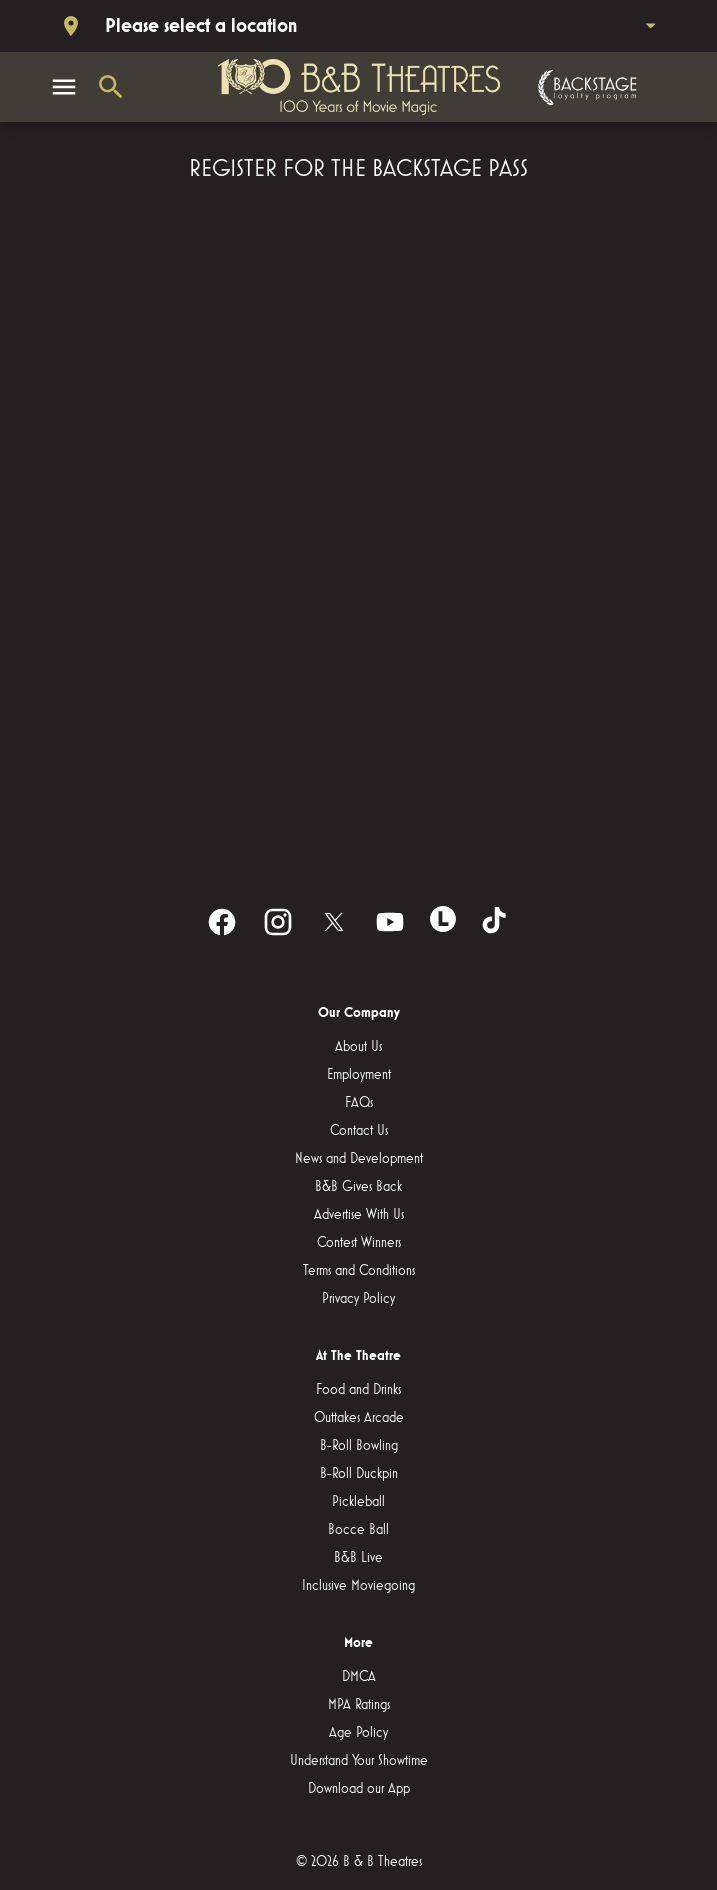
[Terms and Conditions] (359, 1271)
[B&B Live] (358, 1558)
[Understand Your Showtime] (359, 1761)
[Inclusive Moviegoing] (358, 1586)
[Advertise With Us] (359, 1215)
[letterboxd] (443, 919)
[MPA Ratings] (359, 1705)
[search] (111, 87)
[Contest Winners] (359, 1243)
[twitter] (334, 922)
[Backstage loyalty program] (585, 87)
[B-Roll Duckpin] (359, 1474)
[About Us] (358, 1047)
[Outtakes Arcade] (359, 1418)
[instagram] (278, 922)
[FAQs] (359, 1103)
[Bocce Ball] (358, 1530)
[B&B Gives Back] (358, 1187)
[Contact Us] (359, 1131)
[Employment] (359, 1075)
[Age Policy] (358, 1733)
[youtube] (390, 922)
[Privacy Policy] (358, 1299)
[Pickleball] (358, 1502)
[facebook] (222, 922)
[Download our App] (359, 1789)
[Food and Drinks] (358, 1390)
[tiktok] (496, 922)
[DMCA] (359, 1677)
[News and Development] (359, 1159)
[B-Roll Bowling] (359, 1446)
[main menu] (64, 87)
